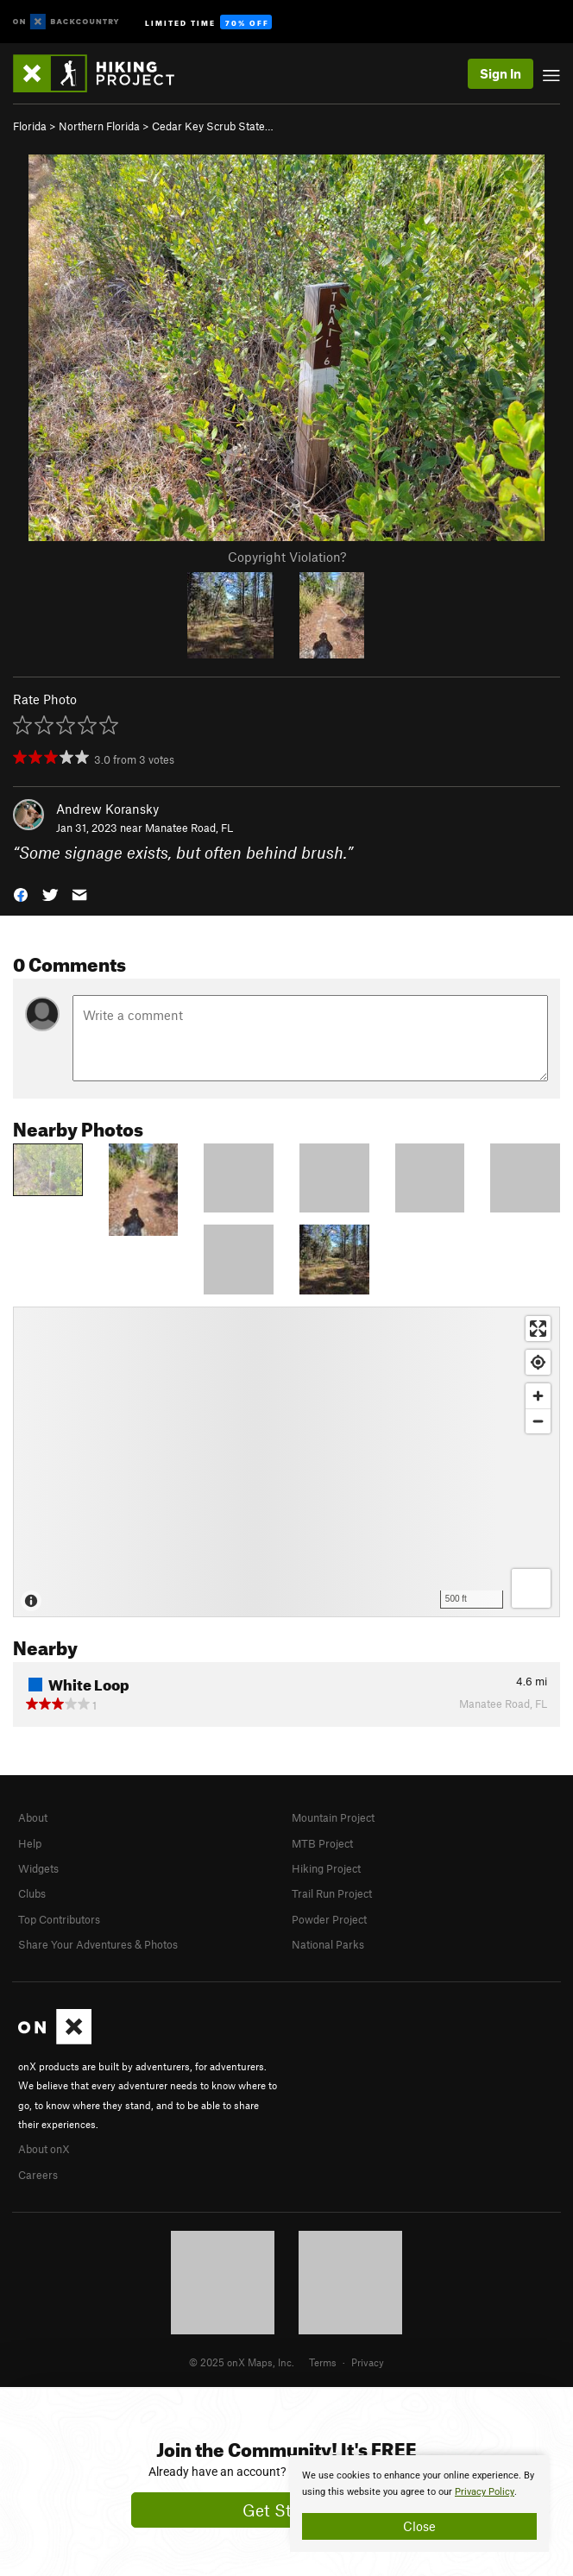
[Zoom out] (538, 1420)
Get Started (286, 2510)
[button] (20, 894)
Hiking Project (326, 1868)
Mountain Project (333, 1817)
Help (29, 1843)
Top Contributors (59, 1919)
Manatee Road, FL (189, 828)
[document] (419, 2503)
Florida (30, 126)
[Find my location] (538, 1362)
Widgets (38, 1868)
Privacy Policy (484, 2491)
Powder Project (329, 1919)
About (32, 1817)
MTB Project (322, 1843)
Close (419, 2526)
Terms (323, 2362)
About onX (44, 2149)
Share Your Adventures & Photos (98, 1944)
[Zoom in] (538, 1395)
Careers (38, 2175)
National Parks (328, 1944)
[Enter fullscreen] (538, 1328)
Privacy (367, 2362)
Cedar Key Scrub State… (213, 126)
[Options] (531, 1588)
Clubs (32, 1893)
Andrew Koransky (107, 808)
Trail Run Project (332, 1893)
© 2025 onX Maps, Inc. (241, 2362)
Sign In (500, 73)
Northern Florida (99, 126)
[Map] (286, 1461)
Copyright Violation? (287, 556)
